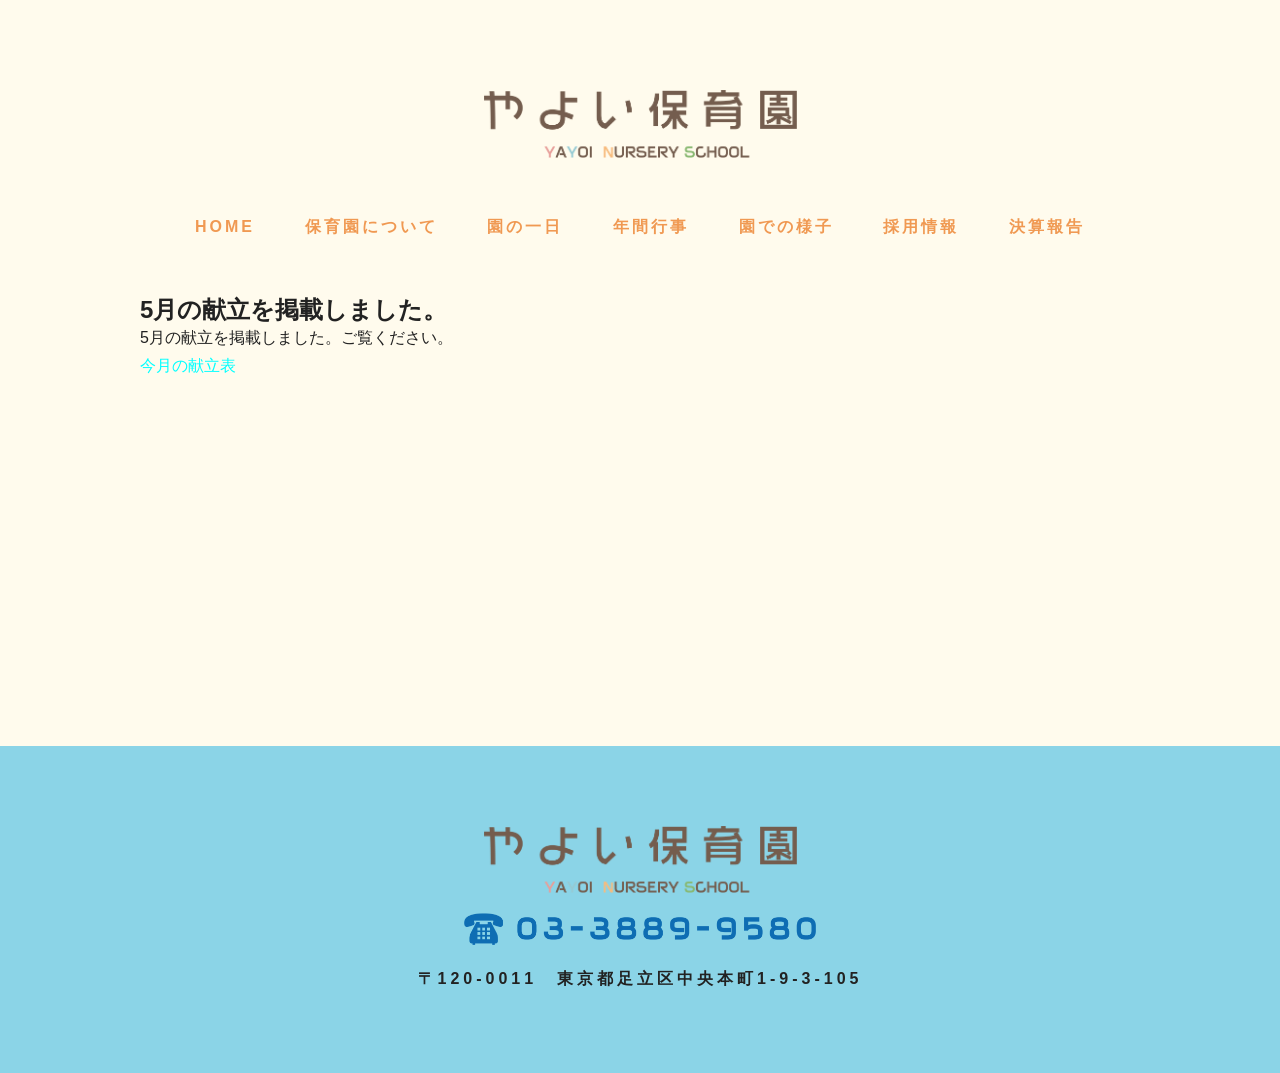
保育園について (371, 226)
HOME (225, 226)
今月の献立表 (188, 365)
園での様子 (786, 226)
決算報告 (1047, 226)
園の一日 (525, 226)
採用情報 (921, 226)
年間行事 (651, 226)
